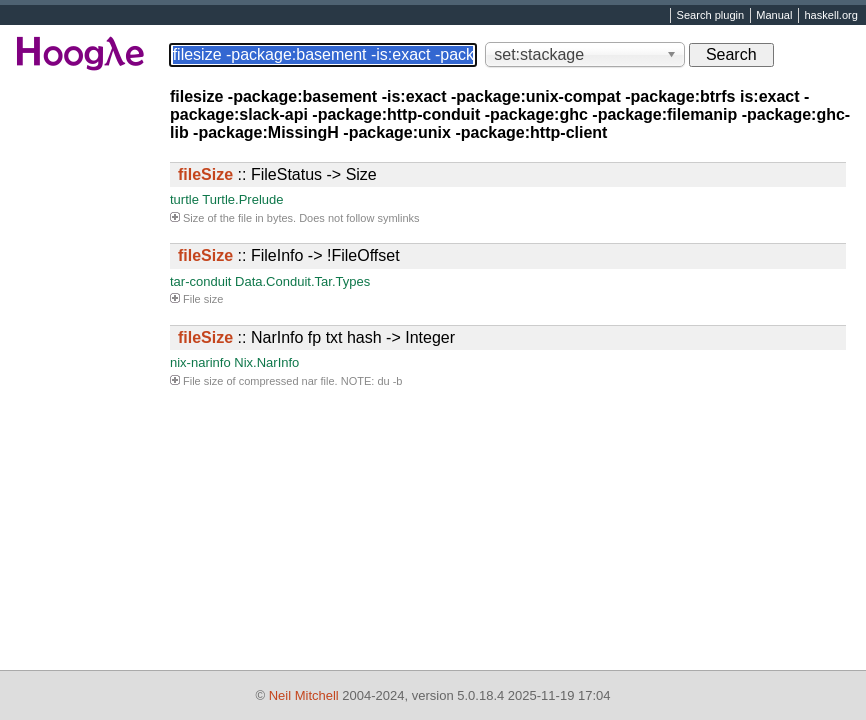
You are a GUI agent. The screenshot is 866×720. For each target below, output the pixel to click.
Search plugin (711, 16)
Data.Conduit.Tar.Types (302, 281)
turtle (184, 199)
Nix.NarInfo (266, 362)
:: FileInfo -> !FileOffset (289, 255)
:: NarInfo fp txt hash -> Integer (316, 337)
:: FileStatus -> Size (277, 174)
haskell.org (830, 16)
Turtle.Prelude (242, 199)
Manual (774, 16)
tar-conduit (200, 281)
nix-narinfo (200, 362)
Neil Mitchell (304, 695)
